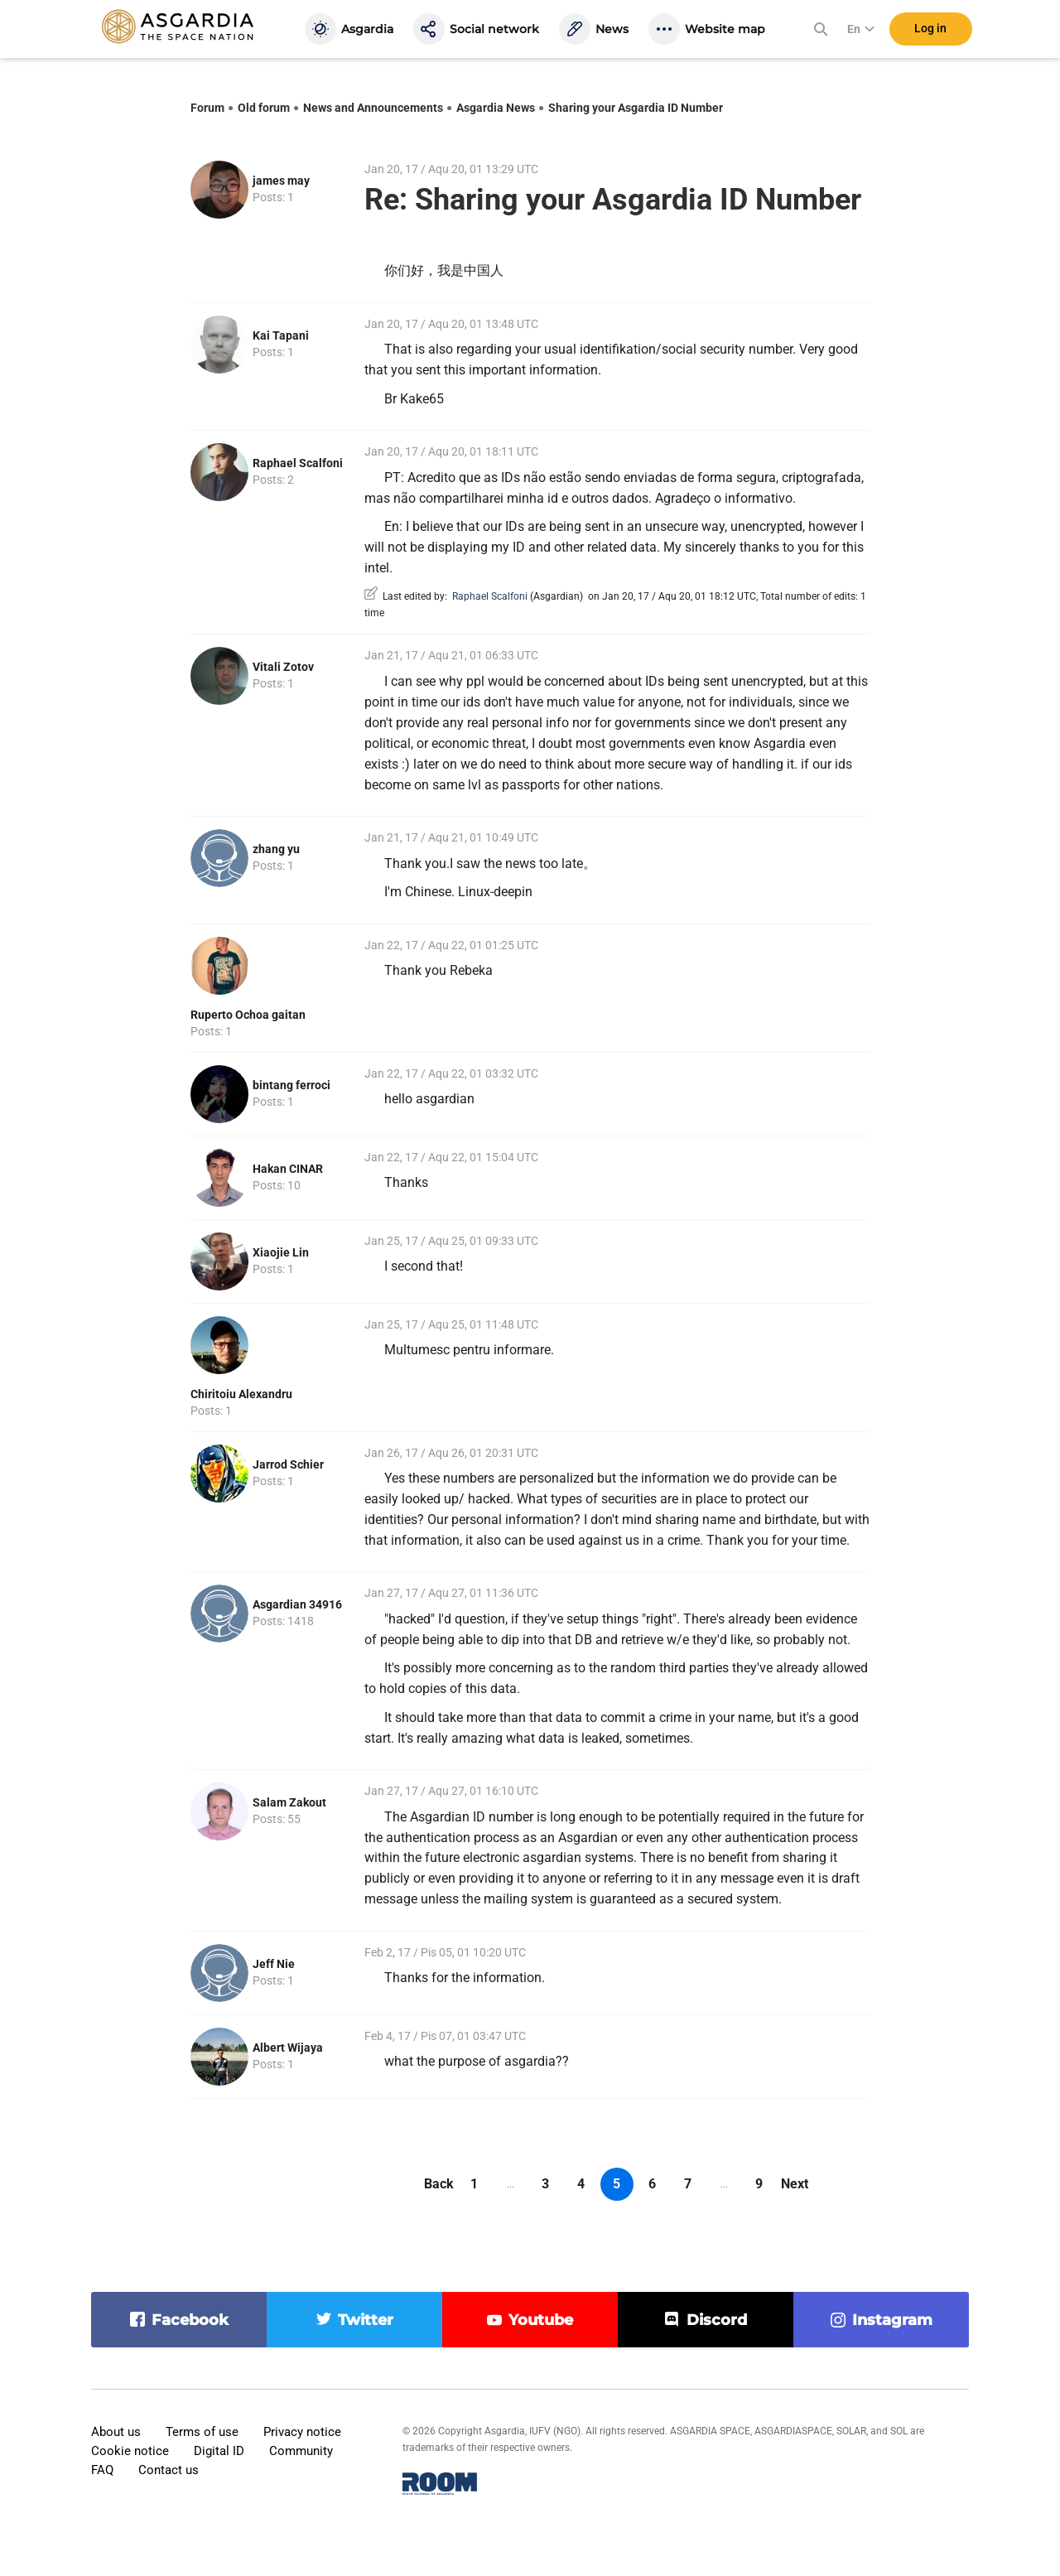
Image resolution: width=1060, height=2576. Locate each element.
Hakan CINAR (288, 1168)
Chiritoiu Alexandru (241, 1394)
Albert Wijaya (288, 2047)
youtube (540, 2320)
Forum (207, 107)
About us (116, 2431)
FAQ (102, 2470)
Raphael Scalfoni (298, 463)
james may (281, 180)
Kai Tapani (281, 335)
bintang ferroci (291, 1085)
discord (717, 2320)
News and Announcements (373, 107)
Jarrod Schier (288, 1464)
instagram (892, 2320)
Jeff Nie (274, 1964)
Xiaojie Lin (281, 1252)
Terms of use (202, 2431)
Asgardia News (495, 107)
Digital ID (219, 2450)
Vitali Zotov (283, 666)
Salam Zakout (289, 1802)
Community (301, 2450)
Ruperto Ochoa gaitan (248, 1014)
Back (439, 2184)
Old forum (264, 107)
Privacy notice (302, 2431)
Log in (930, 32)
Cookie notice (130, 2450)
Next (794, 2184)
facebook (190, 2320)
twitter (365, 2320)
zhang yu (276, 849)
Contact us (168, 2470)
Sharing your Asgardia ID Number (635, 107)
